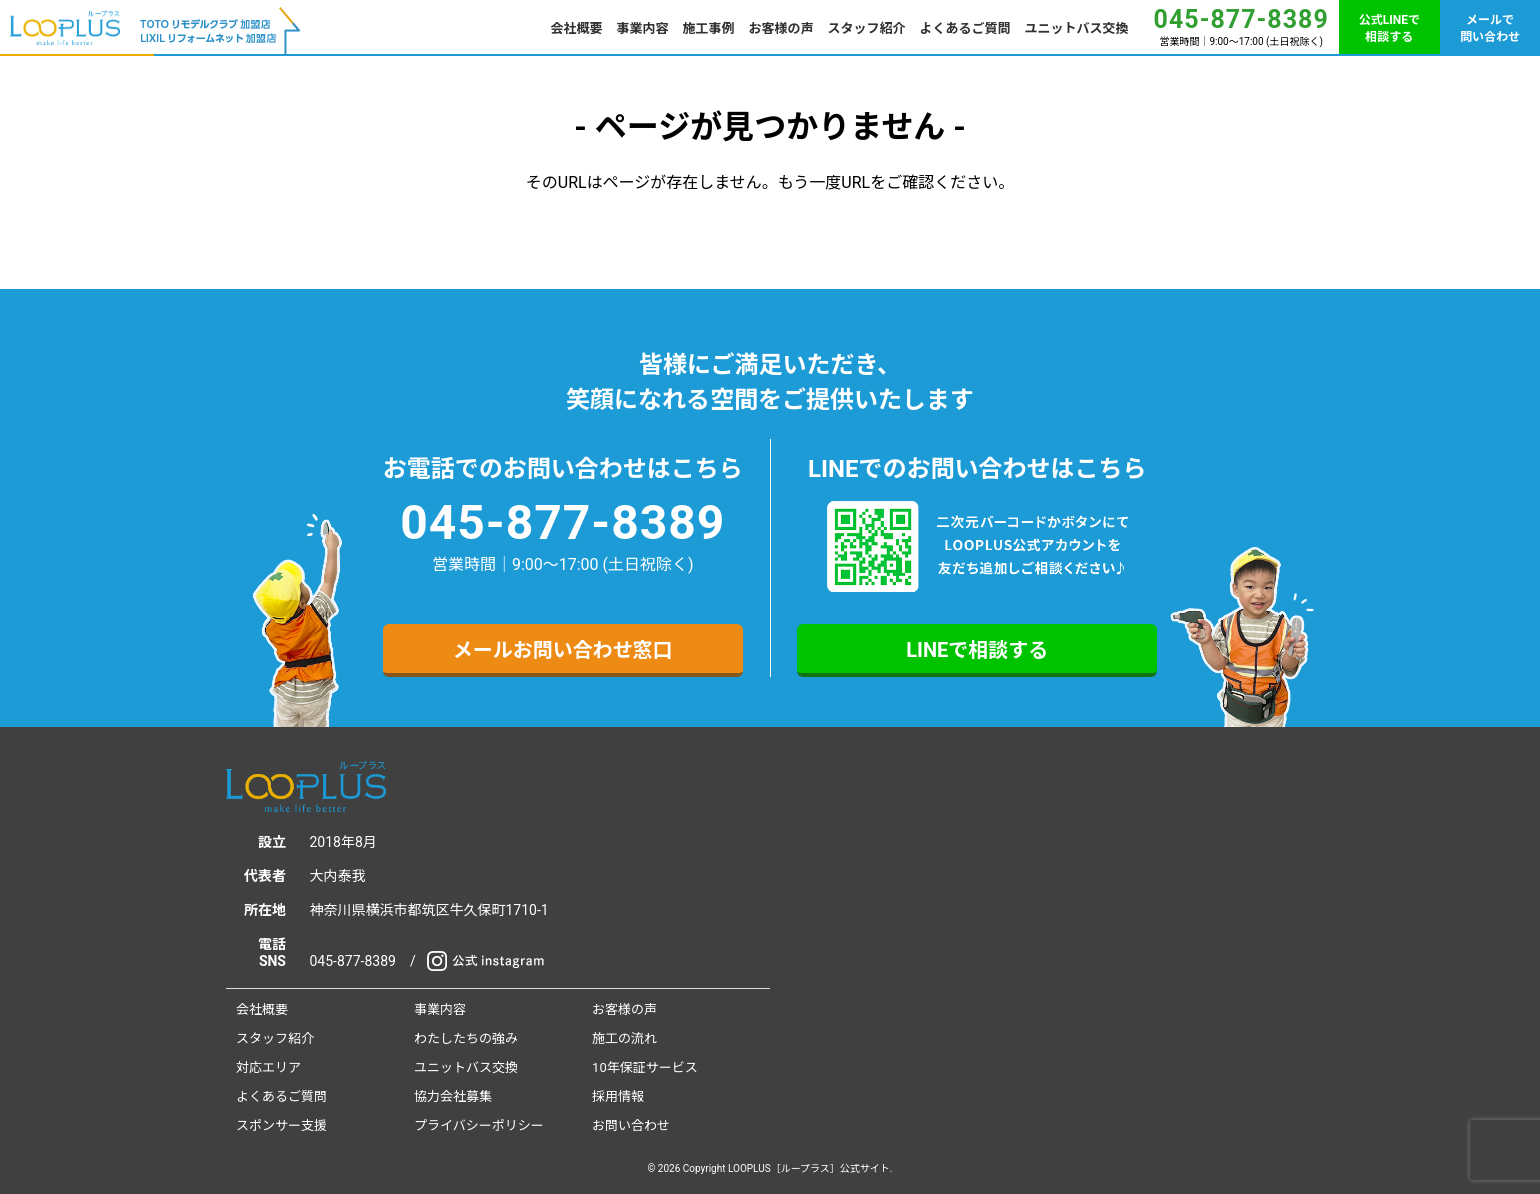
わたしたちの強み (466, 1038)
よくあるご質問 (965, 28)
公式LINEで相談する (1389, 28)
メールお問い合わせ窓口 (563, 650)
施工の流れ (624, 1038)
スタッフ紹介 (867, 28)
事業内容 (643, 28)
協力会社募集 (453, 1096)
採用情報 (618, 1096)
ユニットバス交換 (1077, 28)
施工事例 (709, 28)
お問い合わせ (631, 1125)
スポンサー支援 (281, 1125)
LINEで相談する (977, 650)
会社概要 (577, 28)
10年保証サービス (645, 1067)
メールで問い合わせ (1490, 28)
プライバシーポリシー (479, 1125)
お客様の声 (781, 28)
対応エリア (268, 1067)
